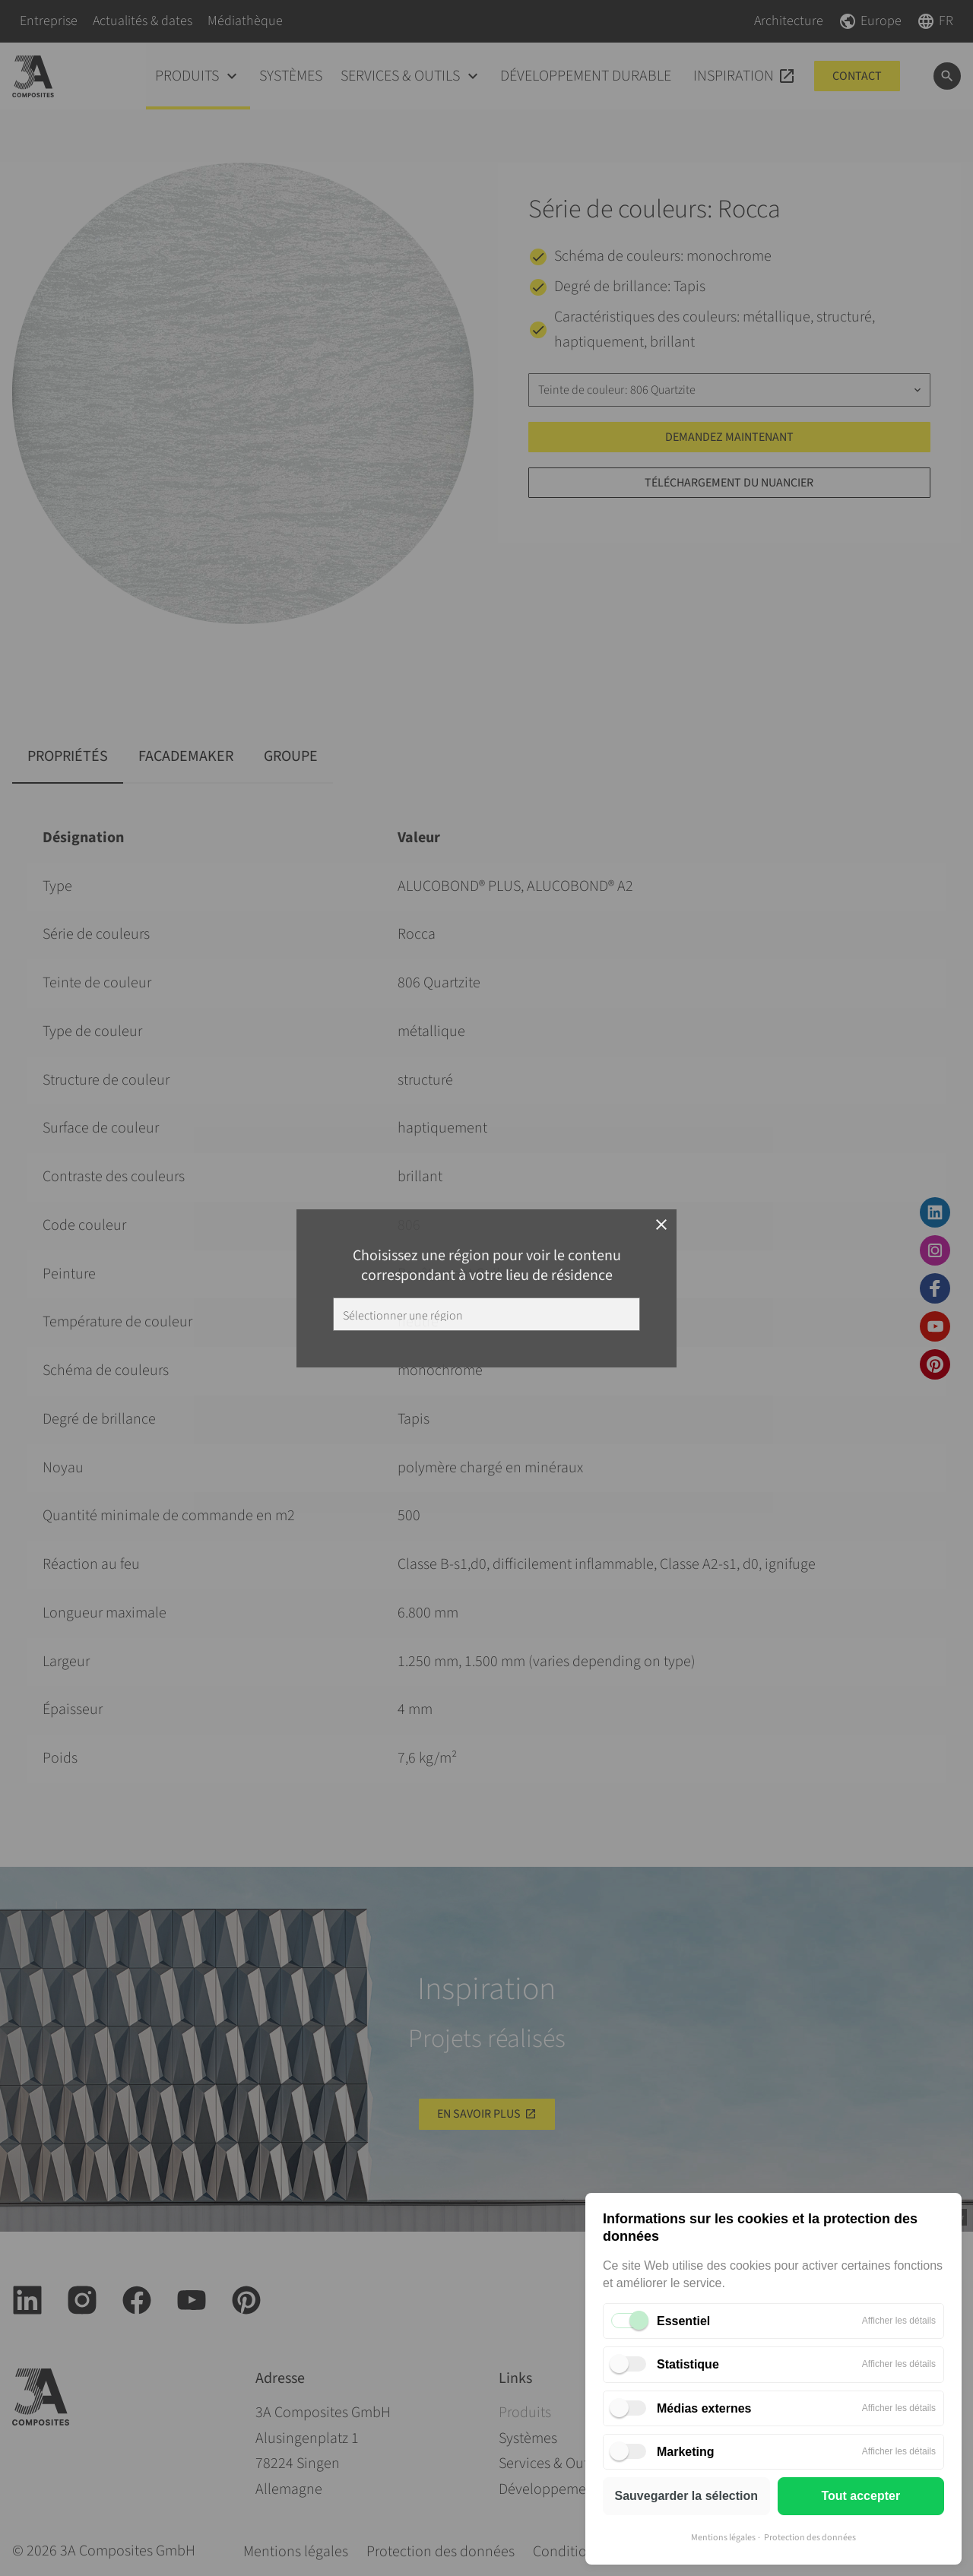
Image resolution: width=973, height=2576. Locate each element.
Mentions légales (723, 2537)
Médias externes (704, 2408)
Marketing (686, 2451)
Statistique (688, 2364)
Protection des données (810, 2537)
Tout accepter (860, 2495)
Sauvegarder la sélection (686, 2495)
